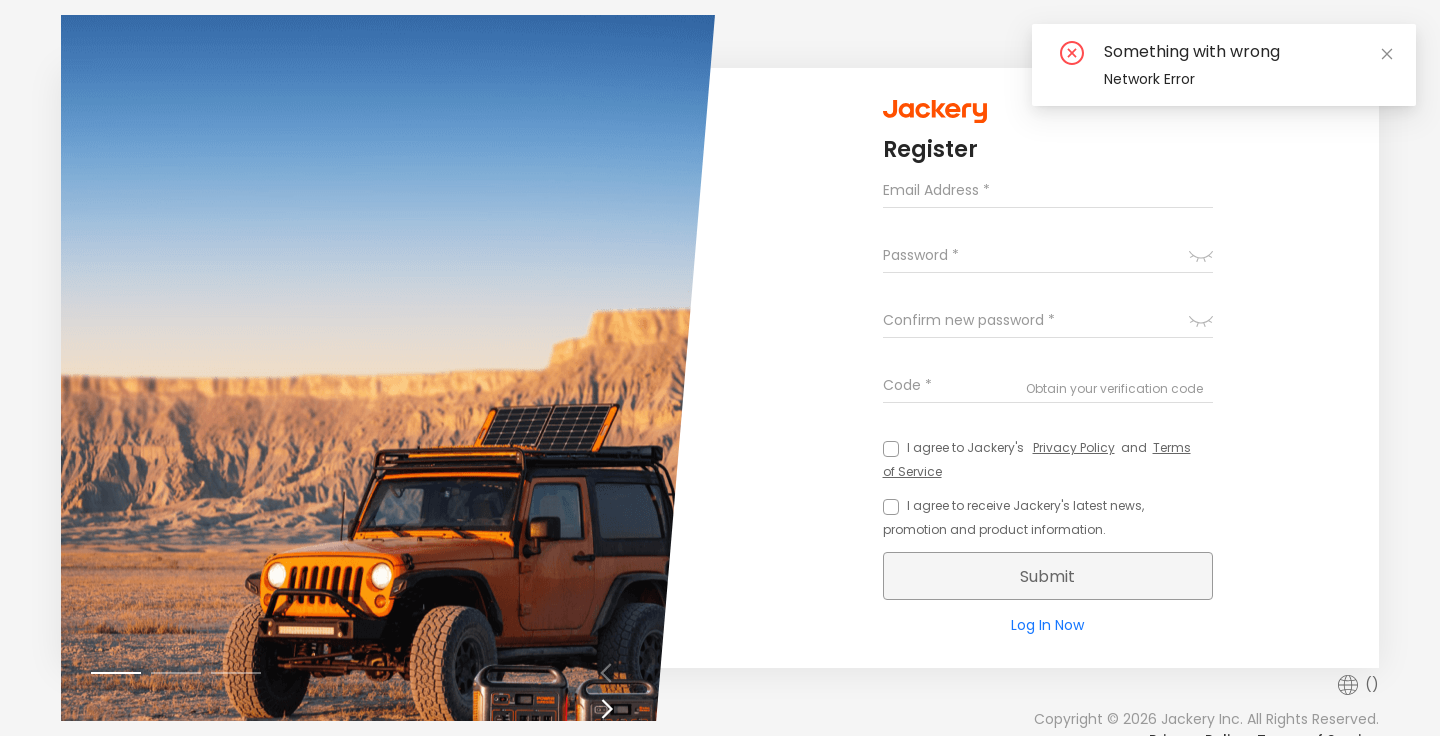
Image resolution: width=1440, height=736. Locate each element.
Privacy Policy (1074, 447)
